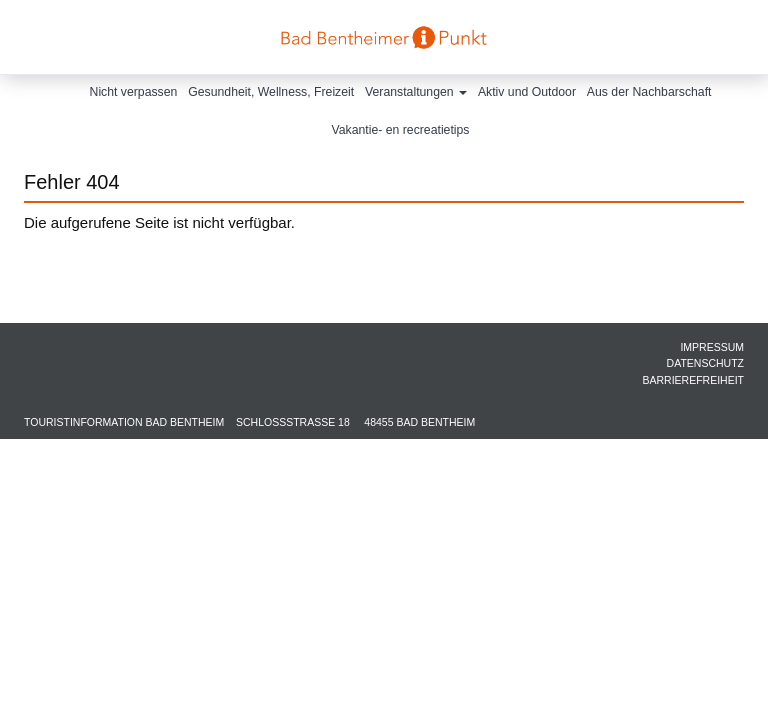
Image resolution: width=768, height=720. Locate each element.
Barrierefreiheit (693, 380)
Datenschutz (705, 363)
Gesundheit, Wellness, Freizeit (271, 92)
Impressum (712, 347)
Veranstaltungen (416, 92)
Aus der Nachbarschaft (649, 92)
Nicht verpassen (134, 92)
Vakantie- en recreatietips (401, 130)
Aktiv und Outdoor (527, 92)
